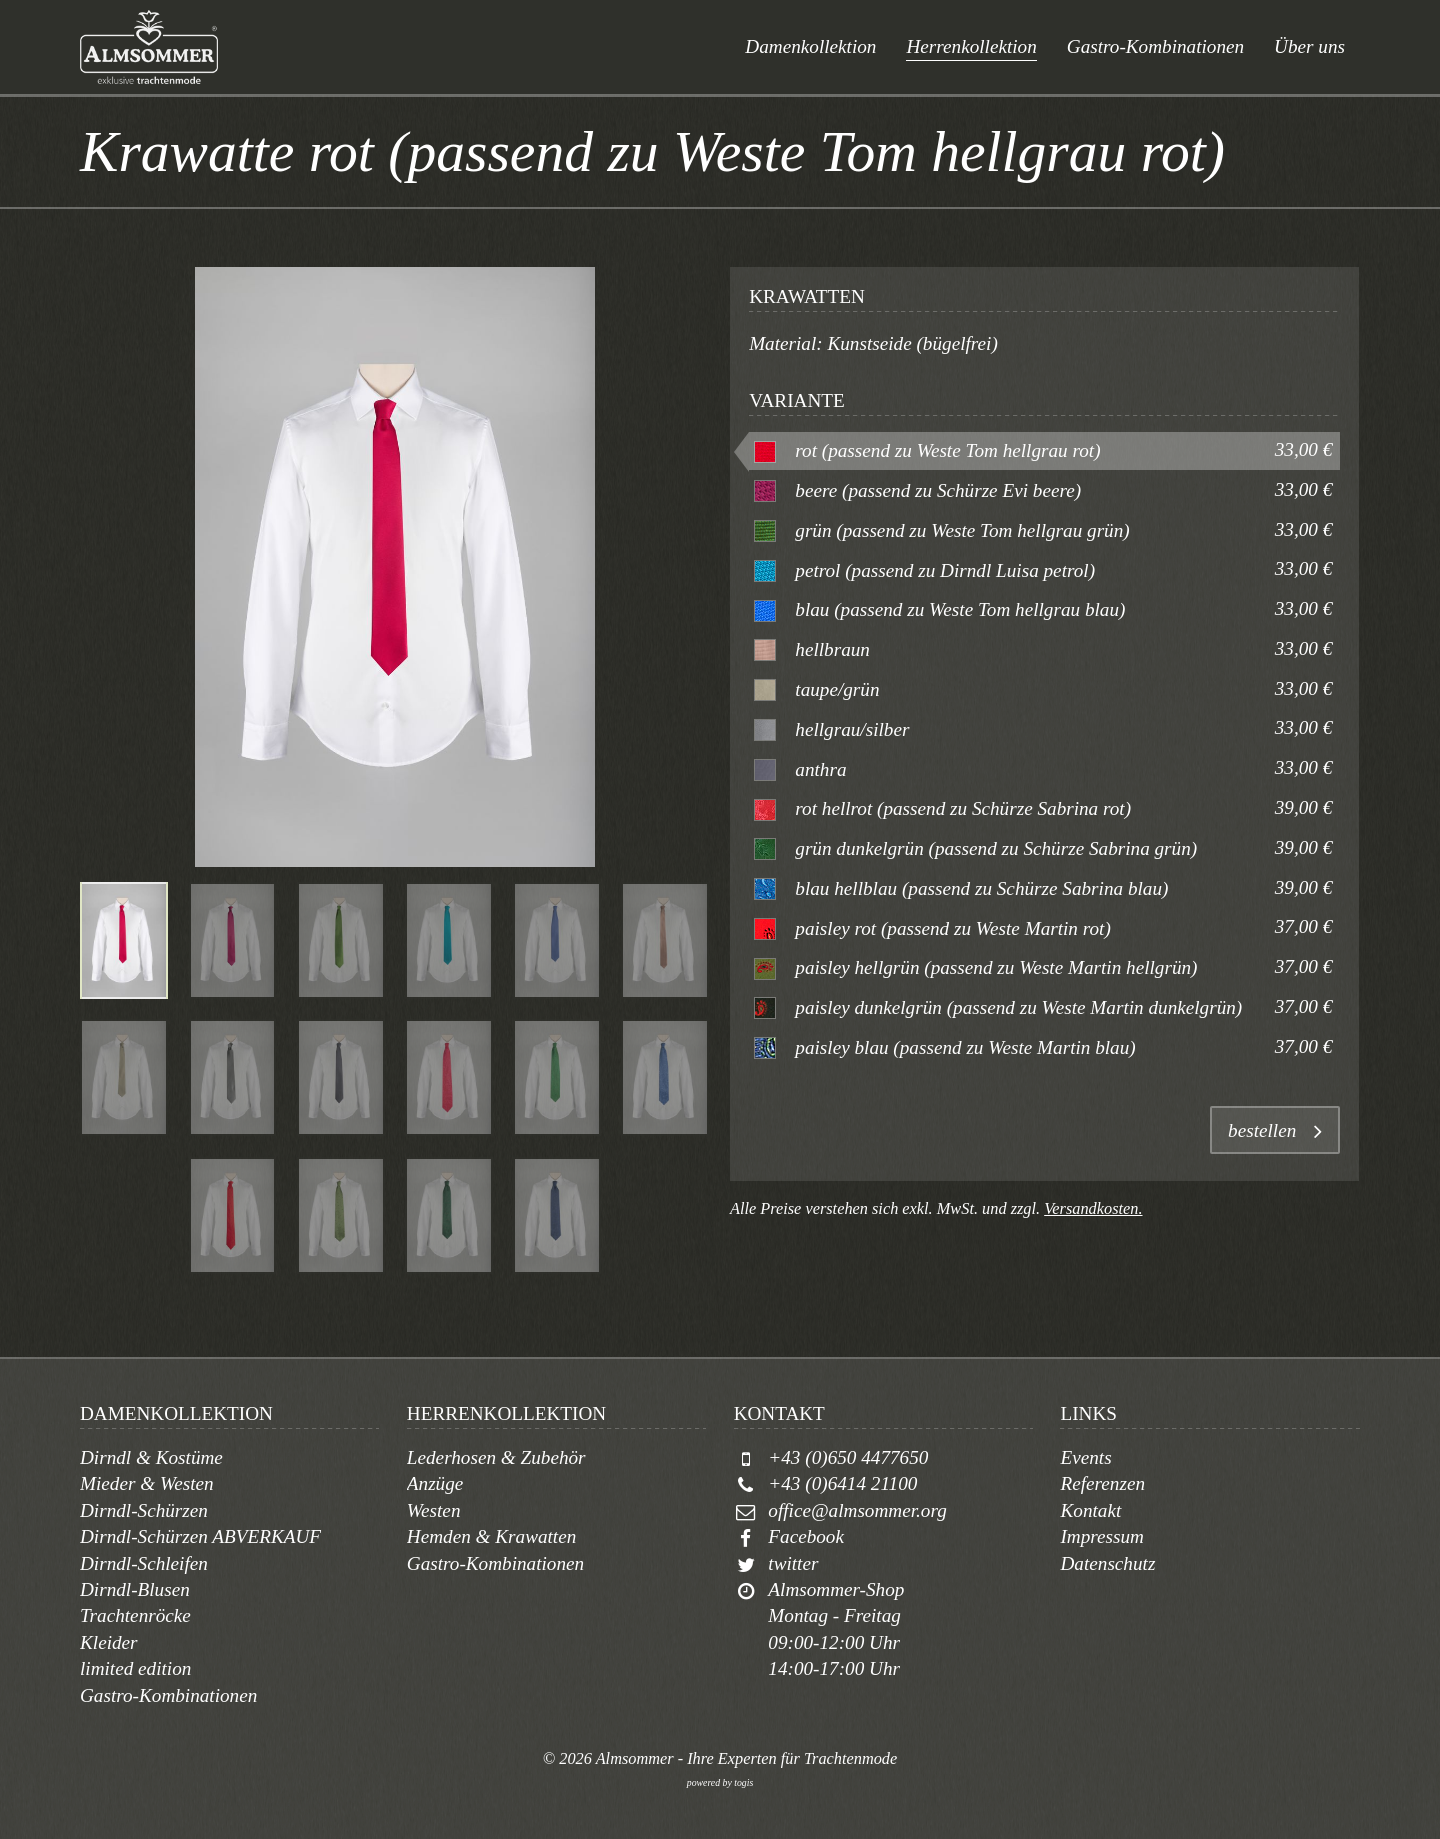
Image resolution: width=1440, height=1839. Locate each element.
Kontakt (1090, 1510)
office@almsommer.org (857, 1510)
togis (743, 1782)
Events (1085, 1457)
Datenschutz (1107, 1563)
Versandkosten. (1093, 1208)
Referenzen (1102, 1483)
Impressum (1102, 1536)
